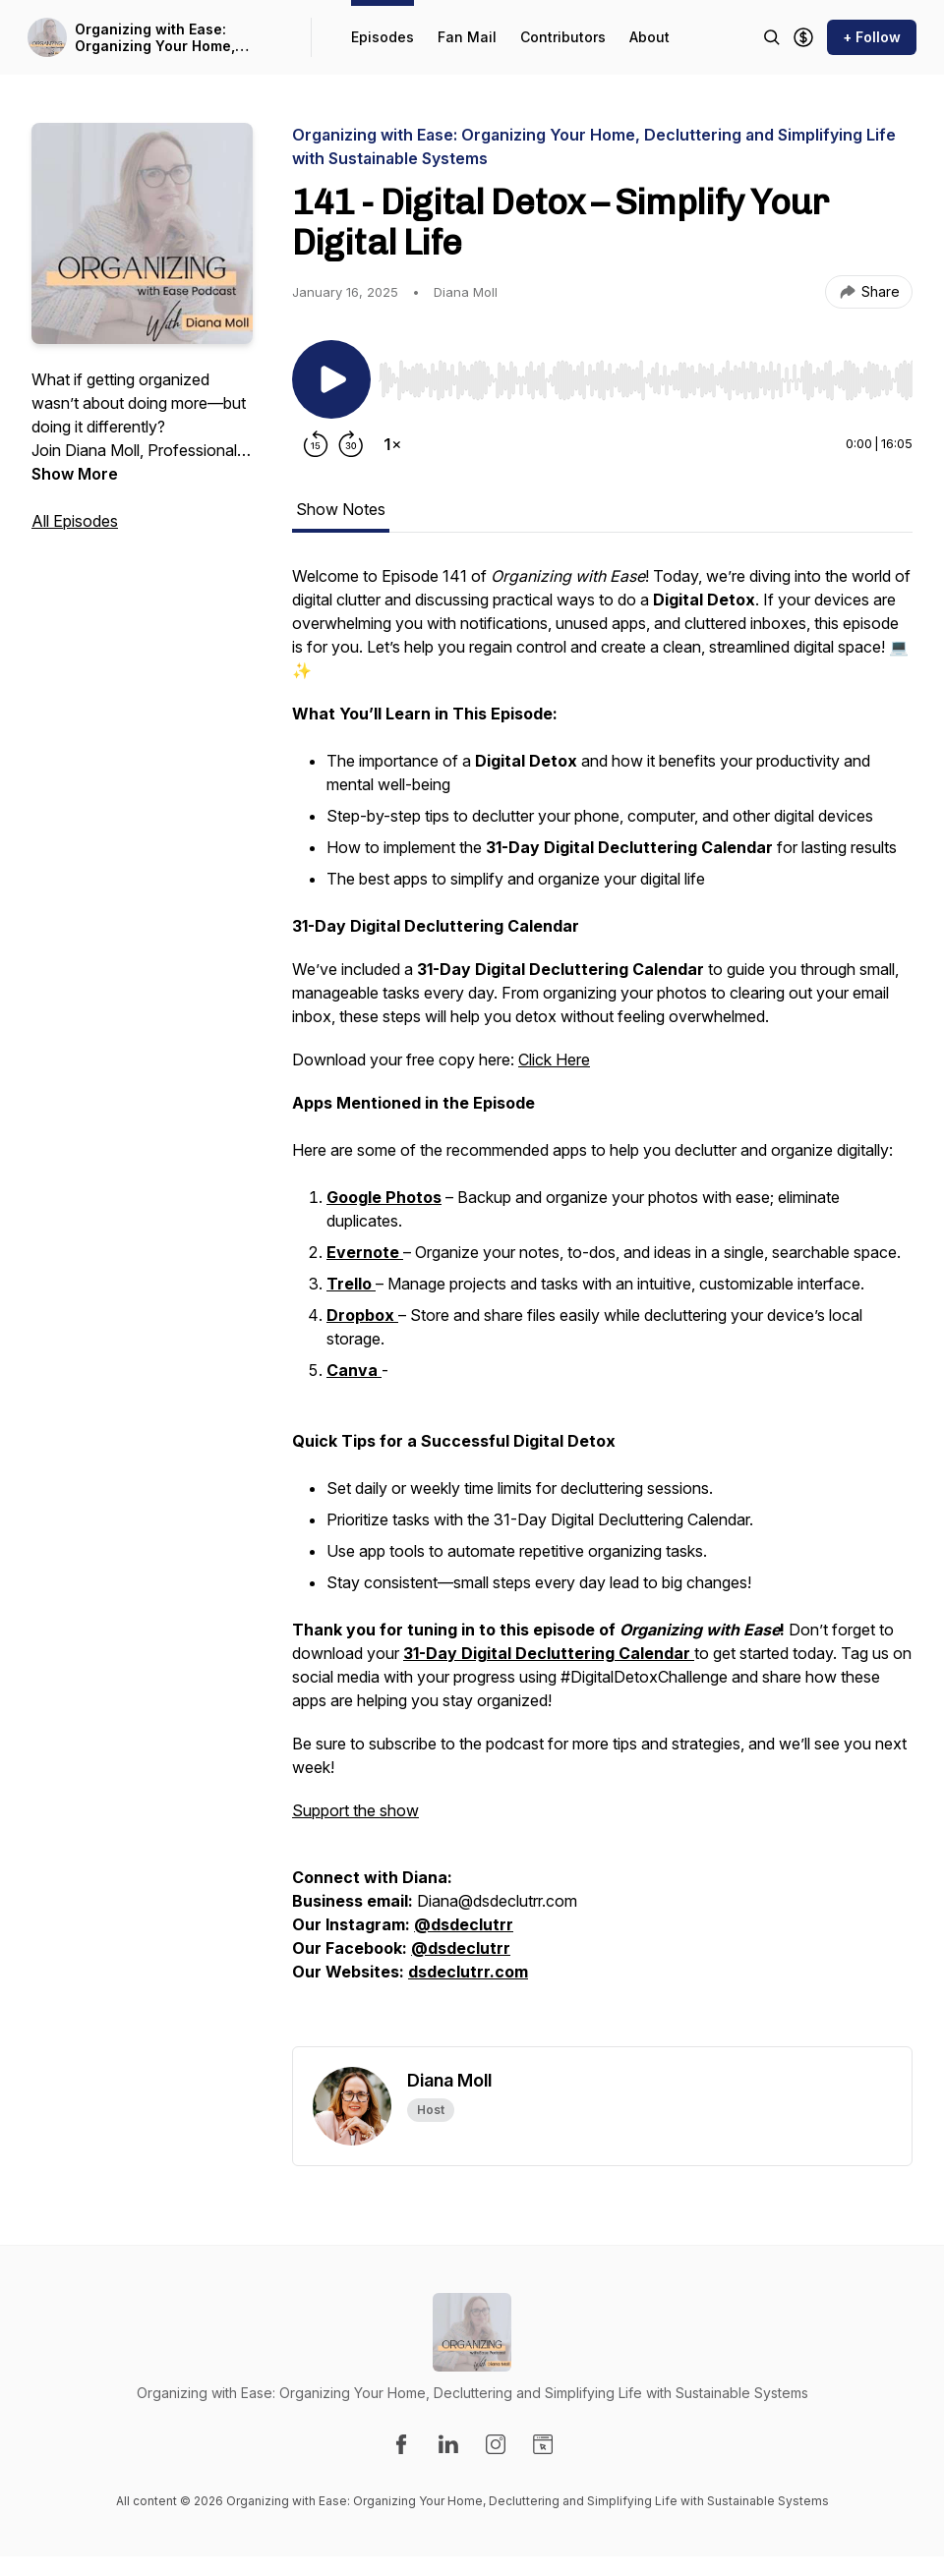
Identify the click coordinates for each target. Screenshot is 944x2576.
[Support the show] (803, 37)
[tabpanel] (602, 1305)
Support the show (355, 1810)
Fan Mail (467, 37)
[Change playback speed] (392, 444)
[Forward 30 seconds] (351, 444)
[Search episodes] (772, 37)
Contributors (563, 37)
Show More (74, 474)
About (649, 37)
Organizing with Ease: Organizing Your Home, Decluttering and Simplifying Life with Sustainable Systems (174, 38)
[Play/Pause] (331, 379)
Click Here (554, 1059)
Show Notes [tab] (340, 509)
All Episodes (74, 521)
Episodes (382, 37)
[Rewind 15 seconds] (315, 444)
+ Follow (872, 37)
